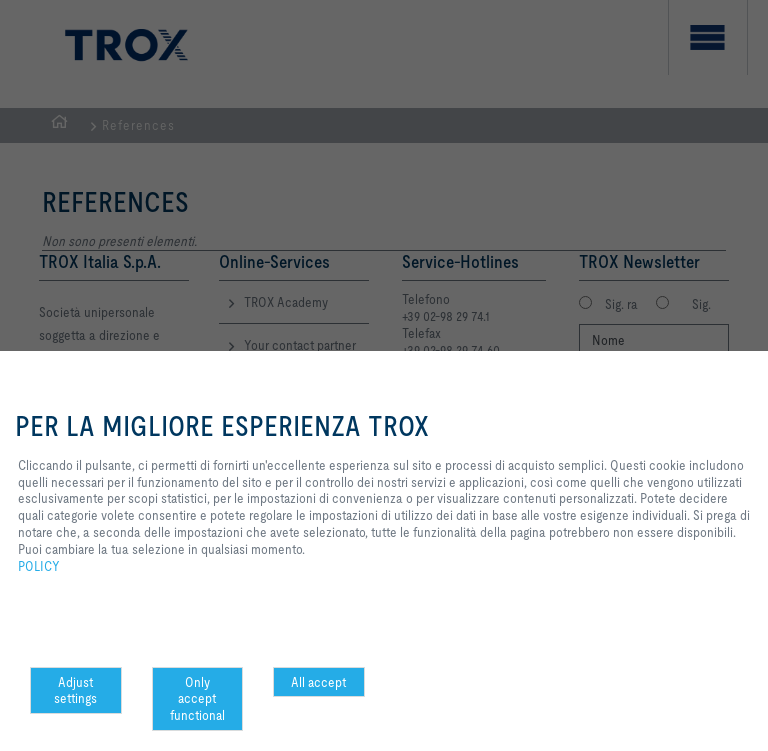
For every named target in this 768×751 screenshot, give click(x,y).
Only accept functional (197, 699)
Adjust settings (75, 690)
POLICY (39, 566)
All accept (318, 682)
